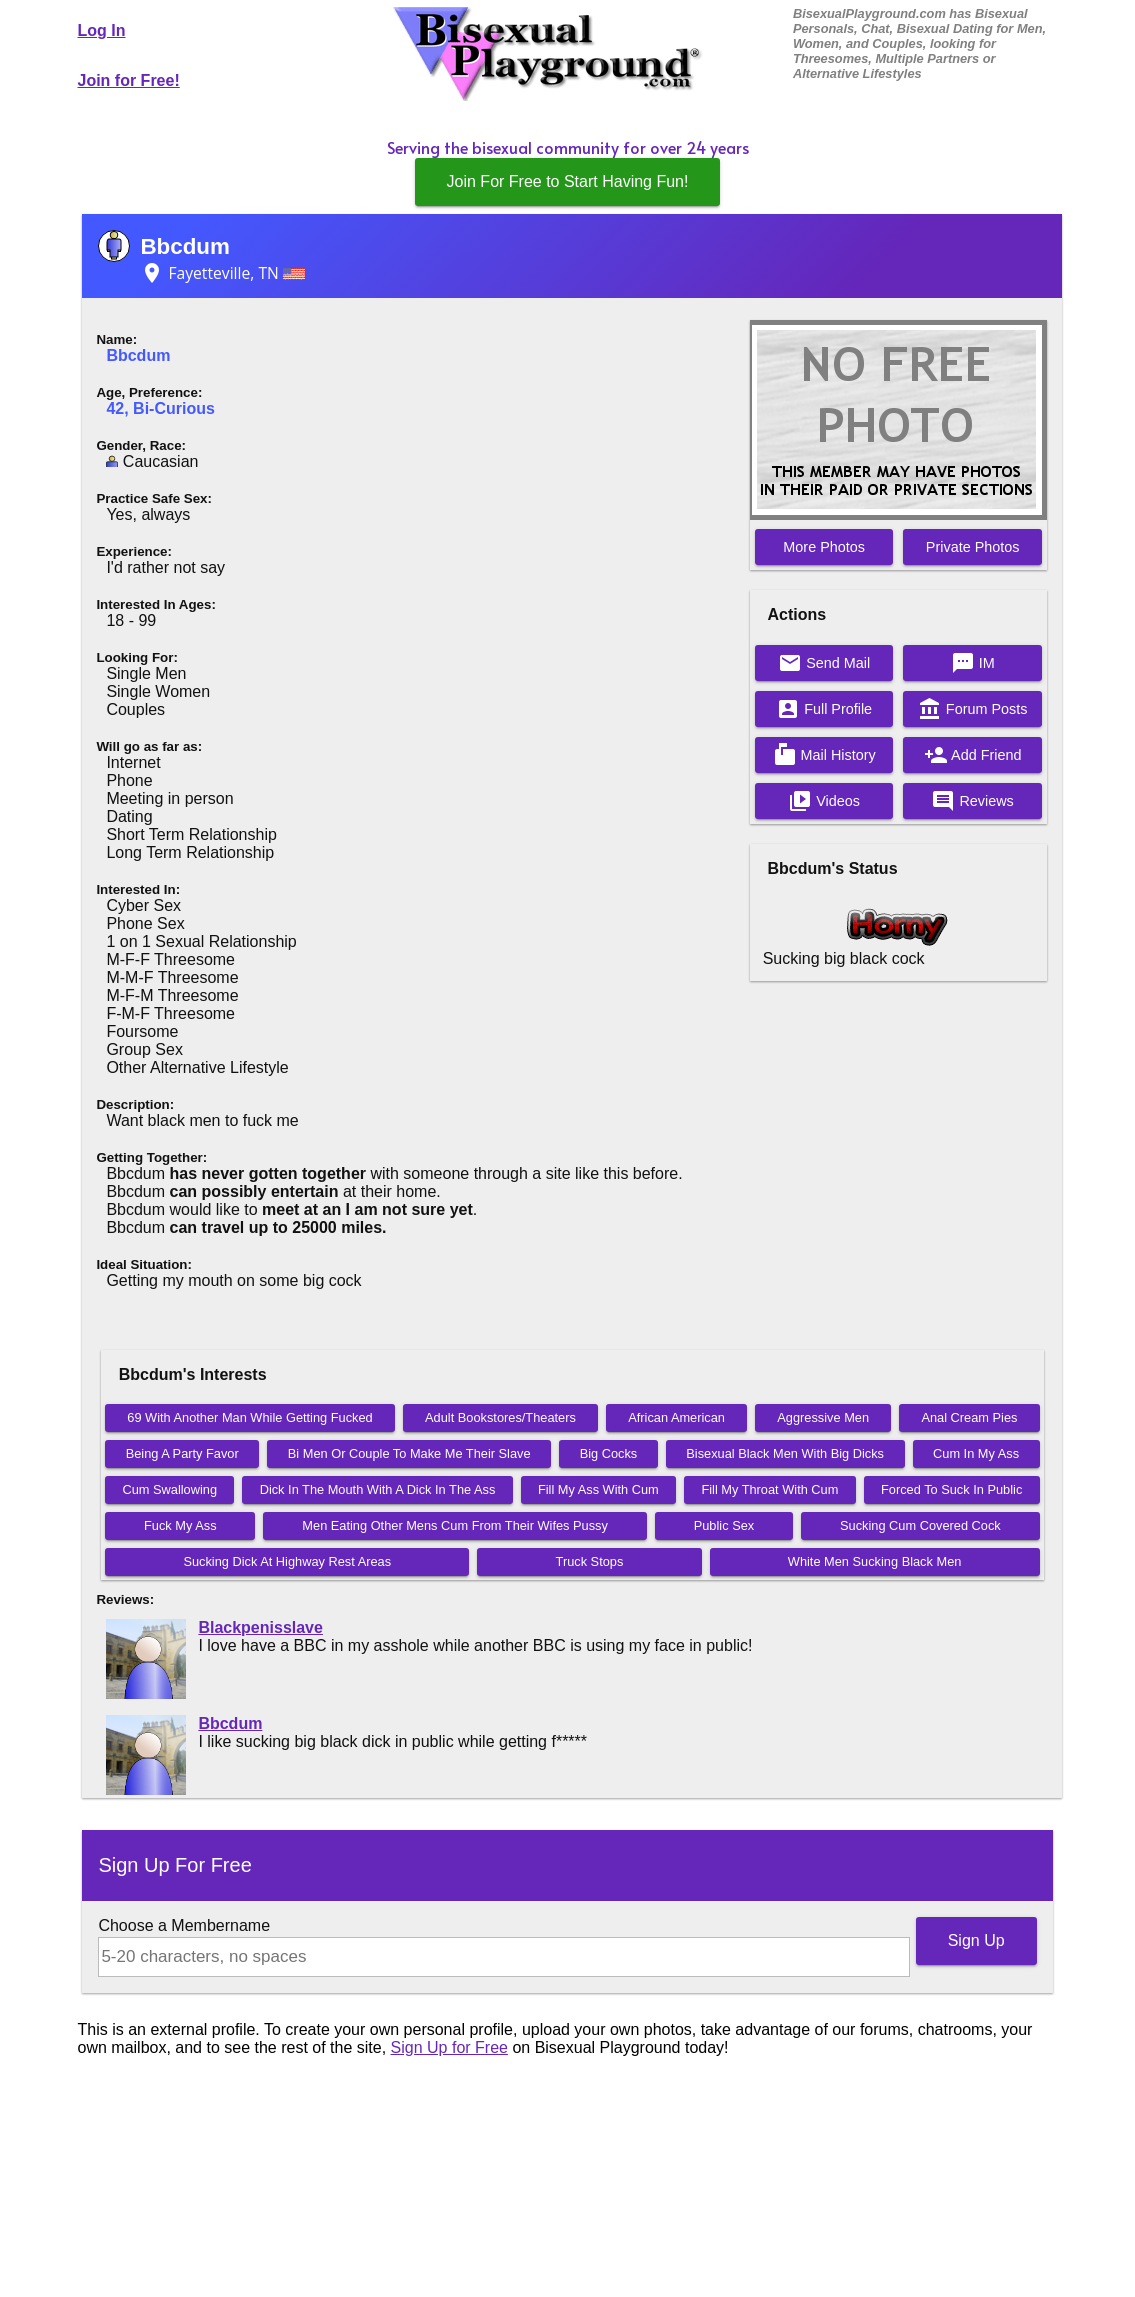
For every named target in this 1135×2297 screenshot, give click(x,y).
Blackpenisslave (260, 1627)
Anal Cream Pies (969, 1417)
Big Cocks (609, 1453)
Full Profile (824, 709)
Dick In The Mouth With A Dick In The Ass (378, 1489)
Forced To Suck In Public (951, 1489)
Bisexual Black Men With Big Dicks (785, 1453)
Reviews (972, 801)
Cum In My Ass (976, 1453)
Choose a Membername (184, 1925)
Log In (102, 30)
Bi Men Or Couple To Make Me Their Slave (409, 1453)
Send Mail (824, 663)
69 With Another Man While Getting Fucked (249, 1417)
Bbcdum (185, 246)
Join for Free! (129, 80)
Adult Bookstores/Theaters (500, 1417)
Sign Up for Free (449, 2047)
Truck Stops (590, 1561)
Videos (824, 801)
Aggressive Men (823, 1417)
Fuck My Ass (180, 1525)
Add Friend (973, 755)
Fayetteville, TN (222, 273)
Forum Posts (973, 709)
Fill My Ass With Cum (598, 1489)
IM (973, 663)
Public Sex (724, 1525)
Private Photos (973, 547)
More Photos (824, 547)
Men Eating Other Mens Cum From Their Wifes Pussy (455, 1525)
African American (676, 1417)
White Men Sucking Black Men (875, 1561)
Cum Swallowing (169, 1489)
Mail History (824, 755)
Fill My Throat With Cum (769, 1489)
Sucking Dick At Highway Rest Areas (287, 1561)
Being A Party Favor (182, 1453)
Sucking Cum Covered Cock (920, 1525)
